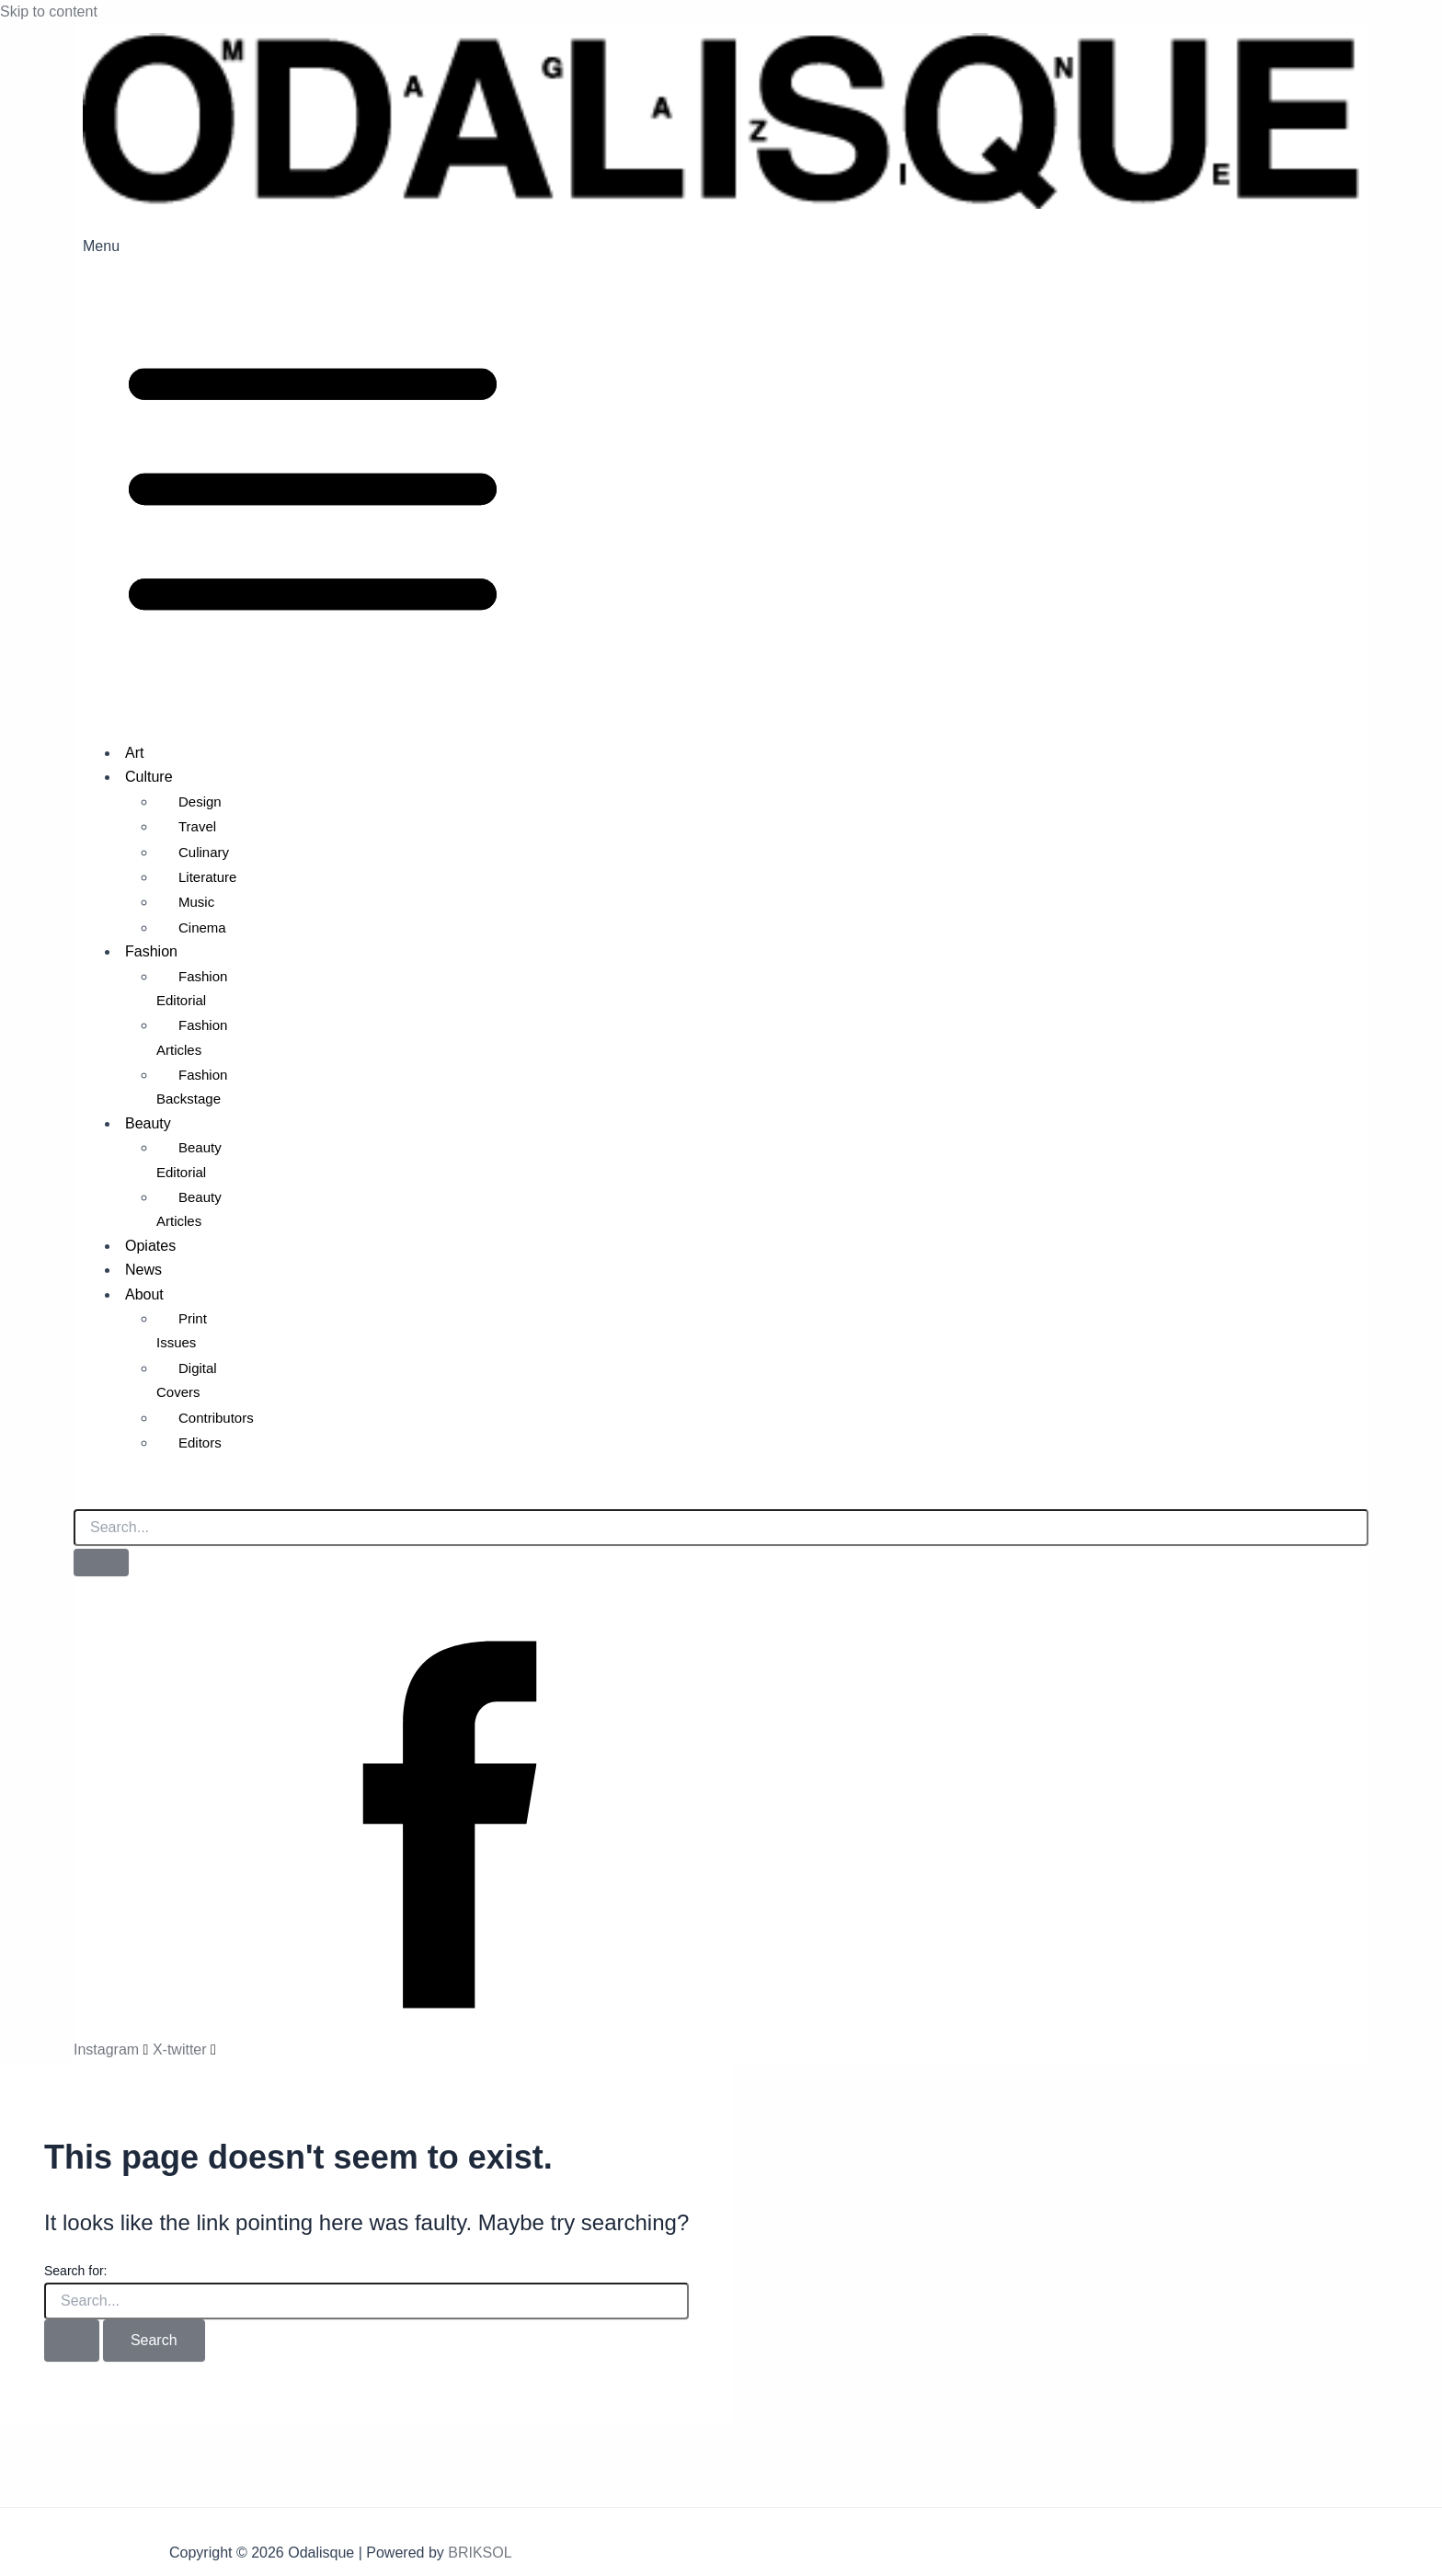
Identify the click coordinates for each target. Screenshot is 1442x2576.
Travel (197, 826)
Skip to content (48, 11)
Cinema (202, 927)
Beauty (148, 1123)
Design (200, 801)
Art (134, 753)
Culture (149, 776)
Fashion (151, 951)
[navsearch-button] (82, 1492)
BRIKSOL (479, 2552)
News (143, 1269)
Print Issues (181, 1330)
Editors (200, 1442)
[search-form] (721, 1527)
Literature (207, 877)
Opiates (150, 1246)
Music (196, 902)
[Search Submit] (71, 2340)
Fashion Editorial (191, 988)
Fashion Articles (191, 1037)
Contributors (216, 1417)
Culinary (203, 852)
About (144, 1294)
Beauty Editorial (189, 1159)
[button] (721, 481)
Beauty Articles (189, 1209)
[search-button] (101, 1562)
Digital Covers (186, 1380)
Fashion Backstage (191, 1086)
